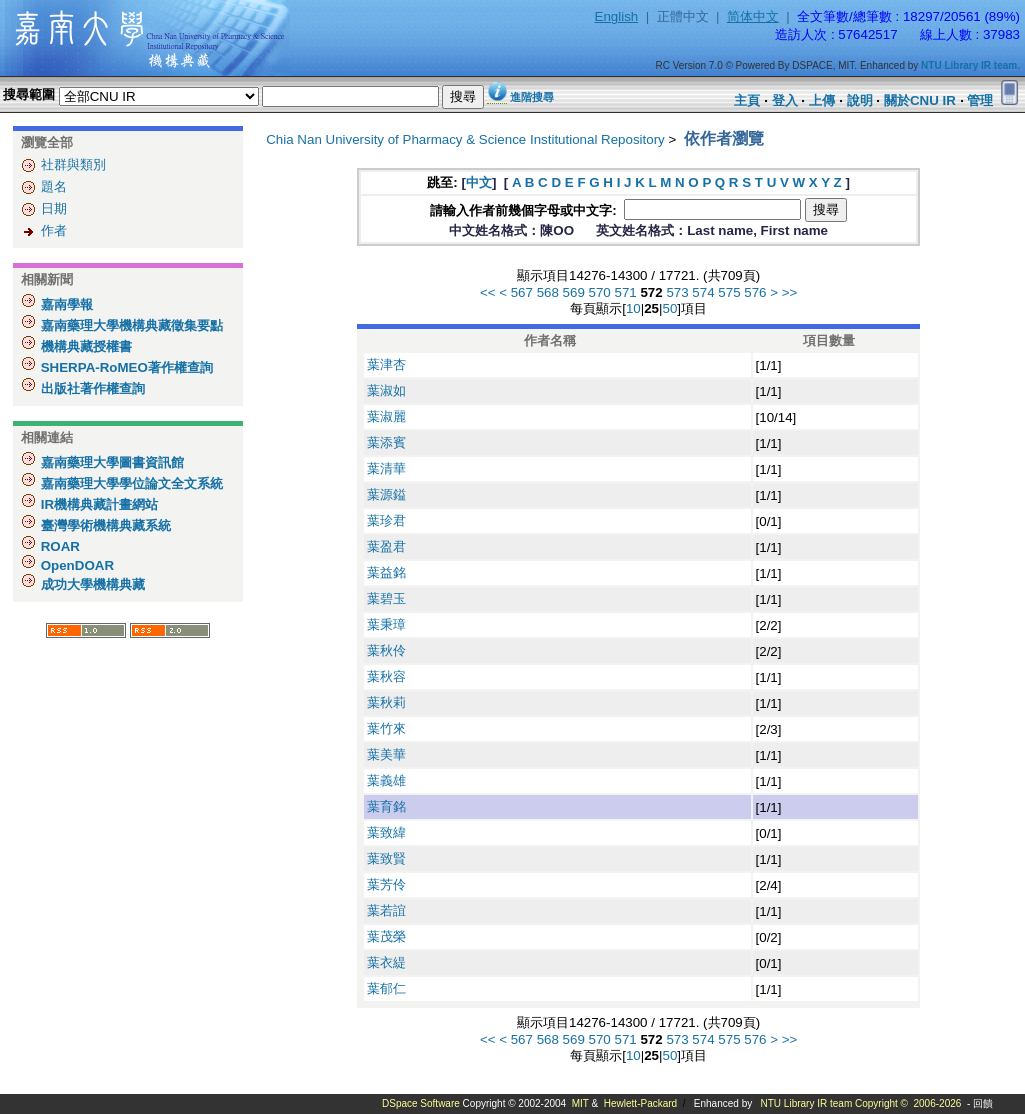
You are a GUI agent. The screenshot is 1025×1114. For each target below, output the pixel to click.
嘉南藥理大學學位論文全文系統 (130, 483)
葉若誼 (386, 910)
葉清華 (386, 468)
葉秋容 (386, 676)
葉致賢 (386, 858)
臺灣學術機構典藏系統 (104, 525)
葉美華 (386, 754)
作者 (54, 230)
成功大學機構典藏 (91, 584)
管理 (980, 100)
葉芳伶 (386, 884)
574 (703, 292)
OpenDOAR (75, 565)
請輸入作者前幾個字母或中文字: (525, 210)
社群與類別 (73, 164)
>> (790, 292)
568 (548, 292)
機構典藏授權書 (84, 346)
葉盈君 (386, 546)
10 (633, 308)
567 (522, 292)
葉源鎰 (386, 494)
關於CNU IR (920, 100)
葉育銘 (386, 806)
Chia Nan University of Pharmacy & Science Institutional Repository (465, 139)
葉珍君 (386, 520)
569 (574, 292)
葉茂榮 (386, 936)
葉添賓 (386, 442)
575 (729, 292)
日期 (54, 208)
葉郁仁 (386, 988)
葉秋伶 (386, 650)
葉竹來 (386, 728)
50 (669, 308)
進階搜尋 (532, 97)
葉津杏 (386, 364)
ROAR (58, 546)
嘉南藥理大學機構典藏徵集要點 (130, 325)
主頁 (747, 100)
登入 (785, 100)
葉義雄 (386, 780)
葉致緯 (386, 832)
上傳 (822, 100)
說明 (860, 100)
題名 (54, 186)
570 (600, 292)
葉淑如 (386, 390)
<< (488, 292)
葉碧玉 (386, 598)
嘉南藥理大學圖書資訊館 (110, 462)
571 (626, 292)
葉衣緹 (386, 962)
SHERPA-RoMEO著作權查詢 (125, 367)
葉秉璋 (386, 624)
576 (755, 292)
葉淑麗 (386, 416)
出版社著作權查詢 (91, 388)
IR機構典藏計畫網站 (97, 504)
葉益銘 (386, 572)
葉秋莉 (386, 702)
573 (677, 292)
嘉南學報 (65, 304)
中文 (479, 182)
